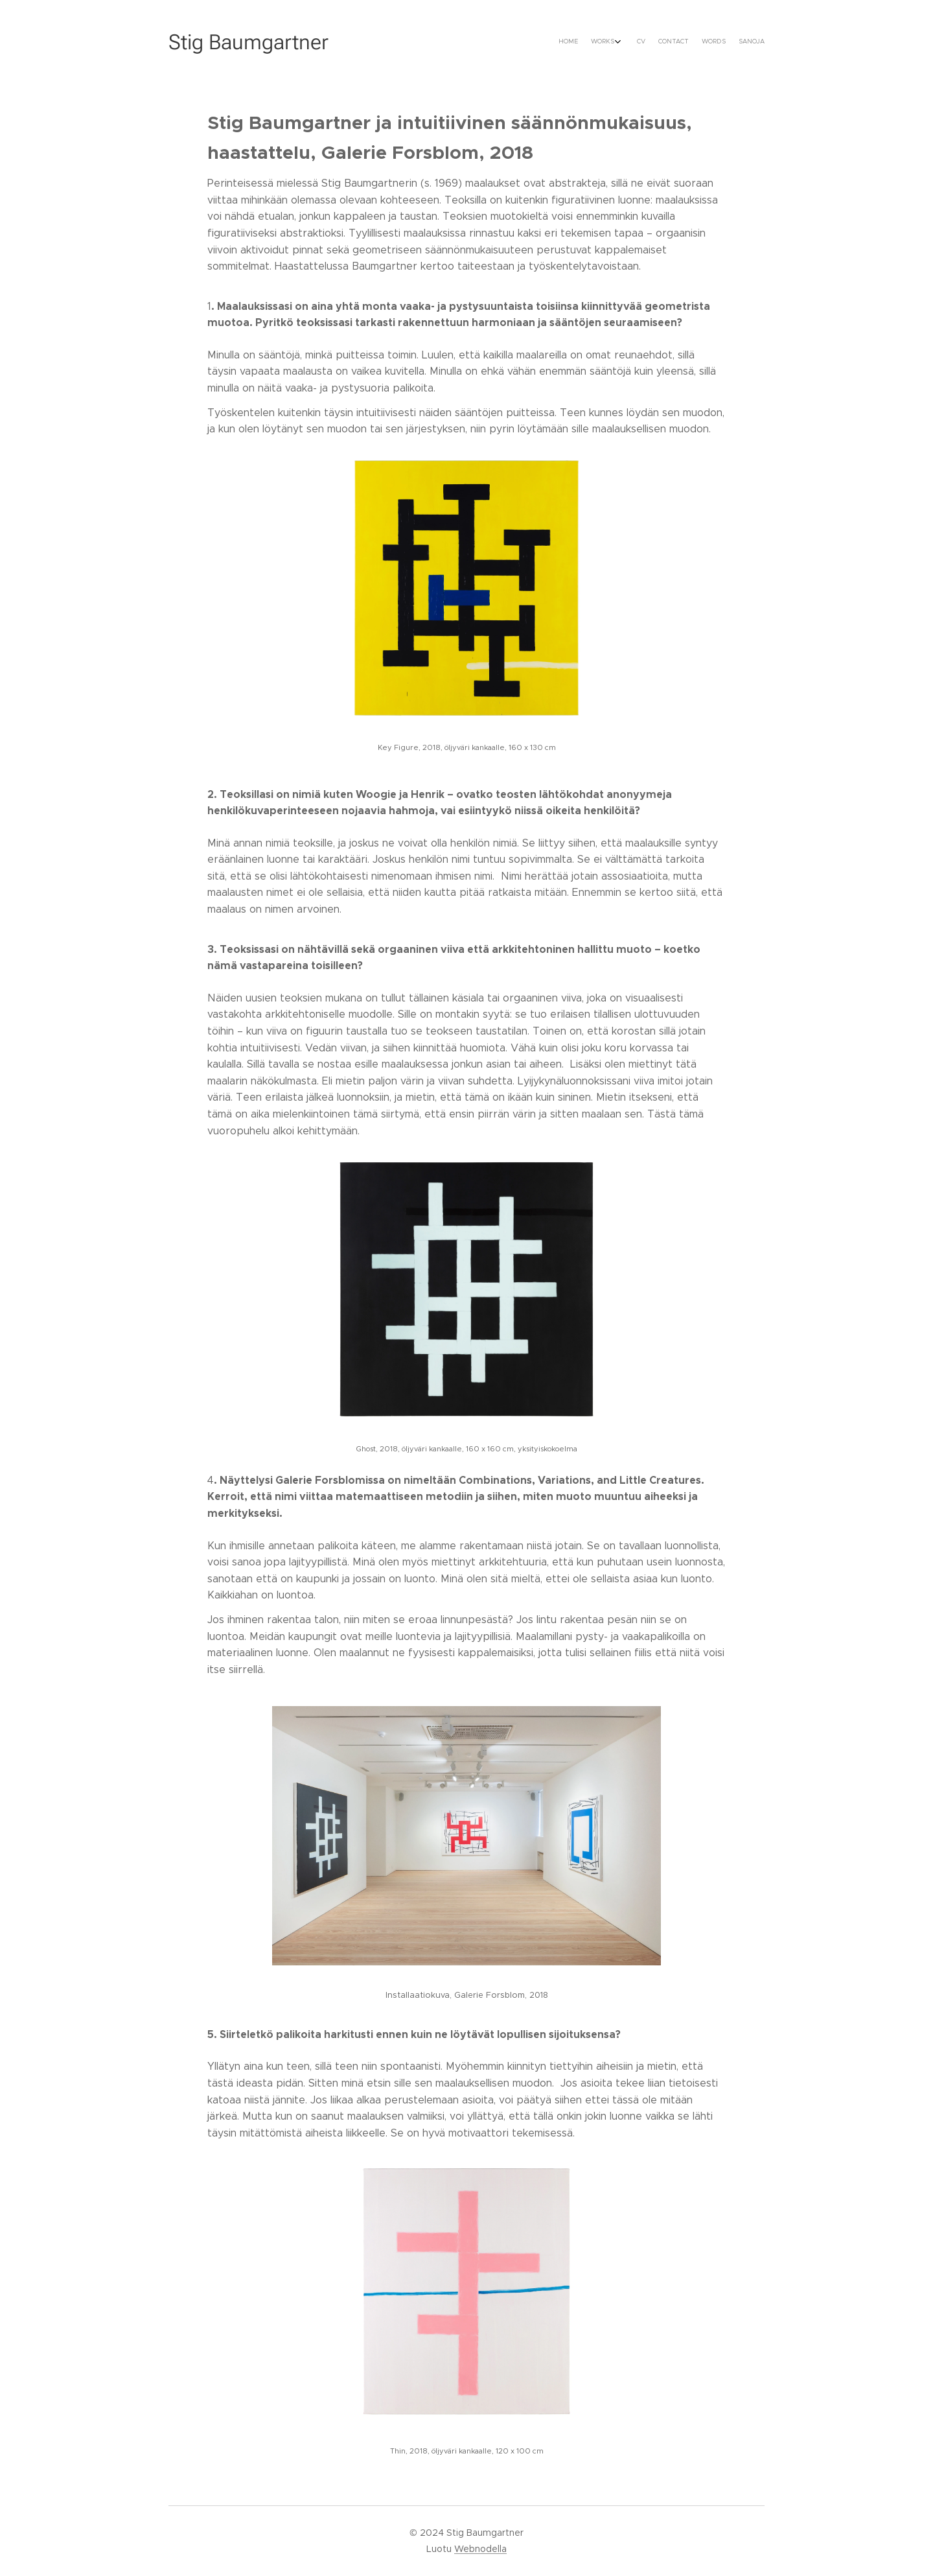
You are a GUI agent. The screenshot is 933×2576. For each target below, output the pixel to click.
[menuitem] (692, 42)
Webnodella (480, 2549)
